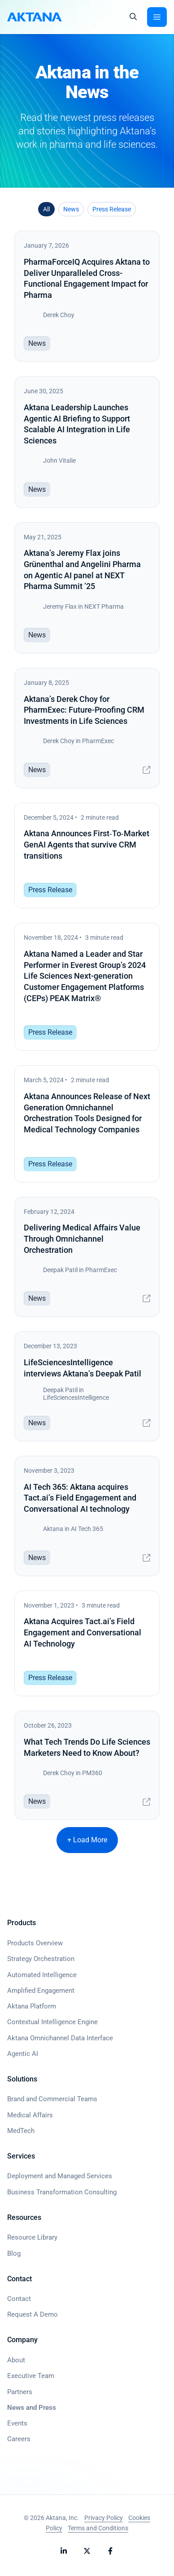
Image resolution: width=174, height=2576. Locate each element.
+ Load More (87, 1840)
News (71, 209)
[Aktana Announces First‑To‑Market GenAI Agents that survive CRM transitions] (87, 856)
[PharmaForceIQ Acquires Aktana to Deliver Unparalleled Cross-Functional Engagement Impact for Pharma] (87, 296)
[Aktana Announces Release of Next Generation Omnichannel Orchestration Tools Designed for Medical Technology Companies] (87, 1123)
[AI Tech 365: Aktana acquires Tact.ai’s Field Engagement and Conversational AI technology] (87, 1516)
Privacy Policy (103, 2517)
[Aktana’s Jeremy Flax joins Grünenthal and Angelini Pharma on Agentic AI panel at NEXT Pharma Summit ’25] (87, 588)
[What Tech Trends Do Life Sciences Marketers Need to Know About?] (87, 1765)
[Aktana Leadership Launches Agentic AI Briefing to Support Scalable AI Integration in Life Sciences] (87, 441)
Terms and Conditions (98, 2528)
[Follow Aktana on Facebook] (110, 2551)
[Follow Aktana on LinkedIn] (63, 2551)
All (46, 209)
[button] (133, 17)
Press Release (111, 209)
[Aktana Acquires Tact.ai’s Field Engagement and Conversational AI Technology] (87, 1644)
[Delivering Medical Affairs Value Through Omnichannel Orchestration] (87, 1257)
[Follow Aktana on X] (87, 2551)
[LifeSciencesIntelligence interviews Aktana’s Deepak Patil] (87, 1386)
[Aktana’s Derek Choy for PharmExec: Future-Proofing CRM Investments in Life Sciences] (87, 728)
